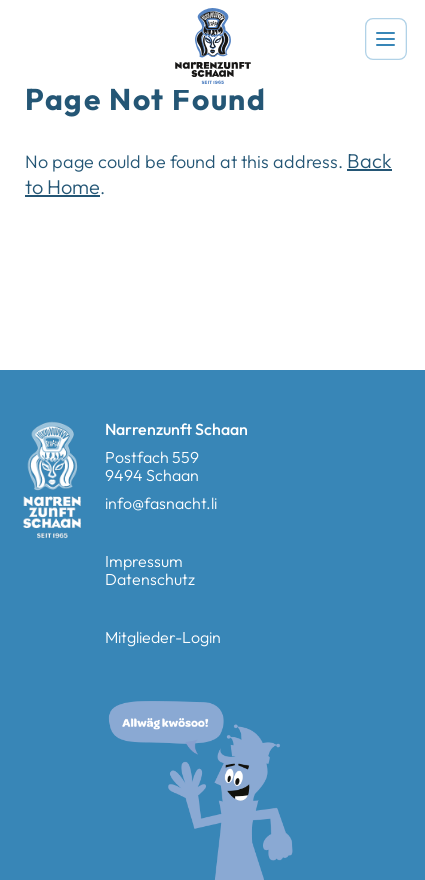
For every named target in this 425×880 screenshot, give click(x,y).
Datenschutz (150, 579)
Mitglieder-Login (163, 637)
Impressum (144, 561)
